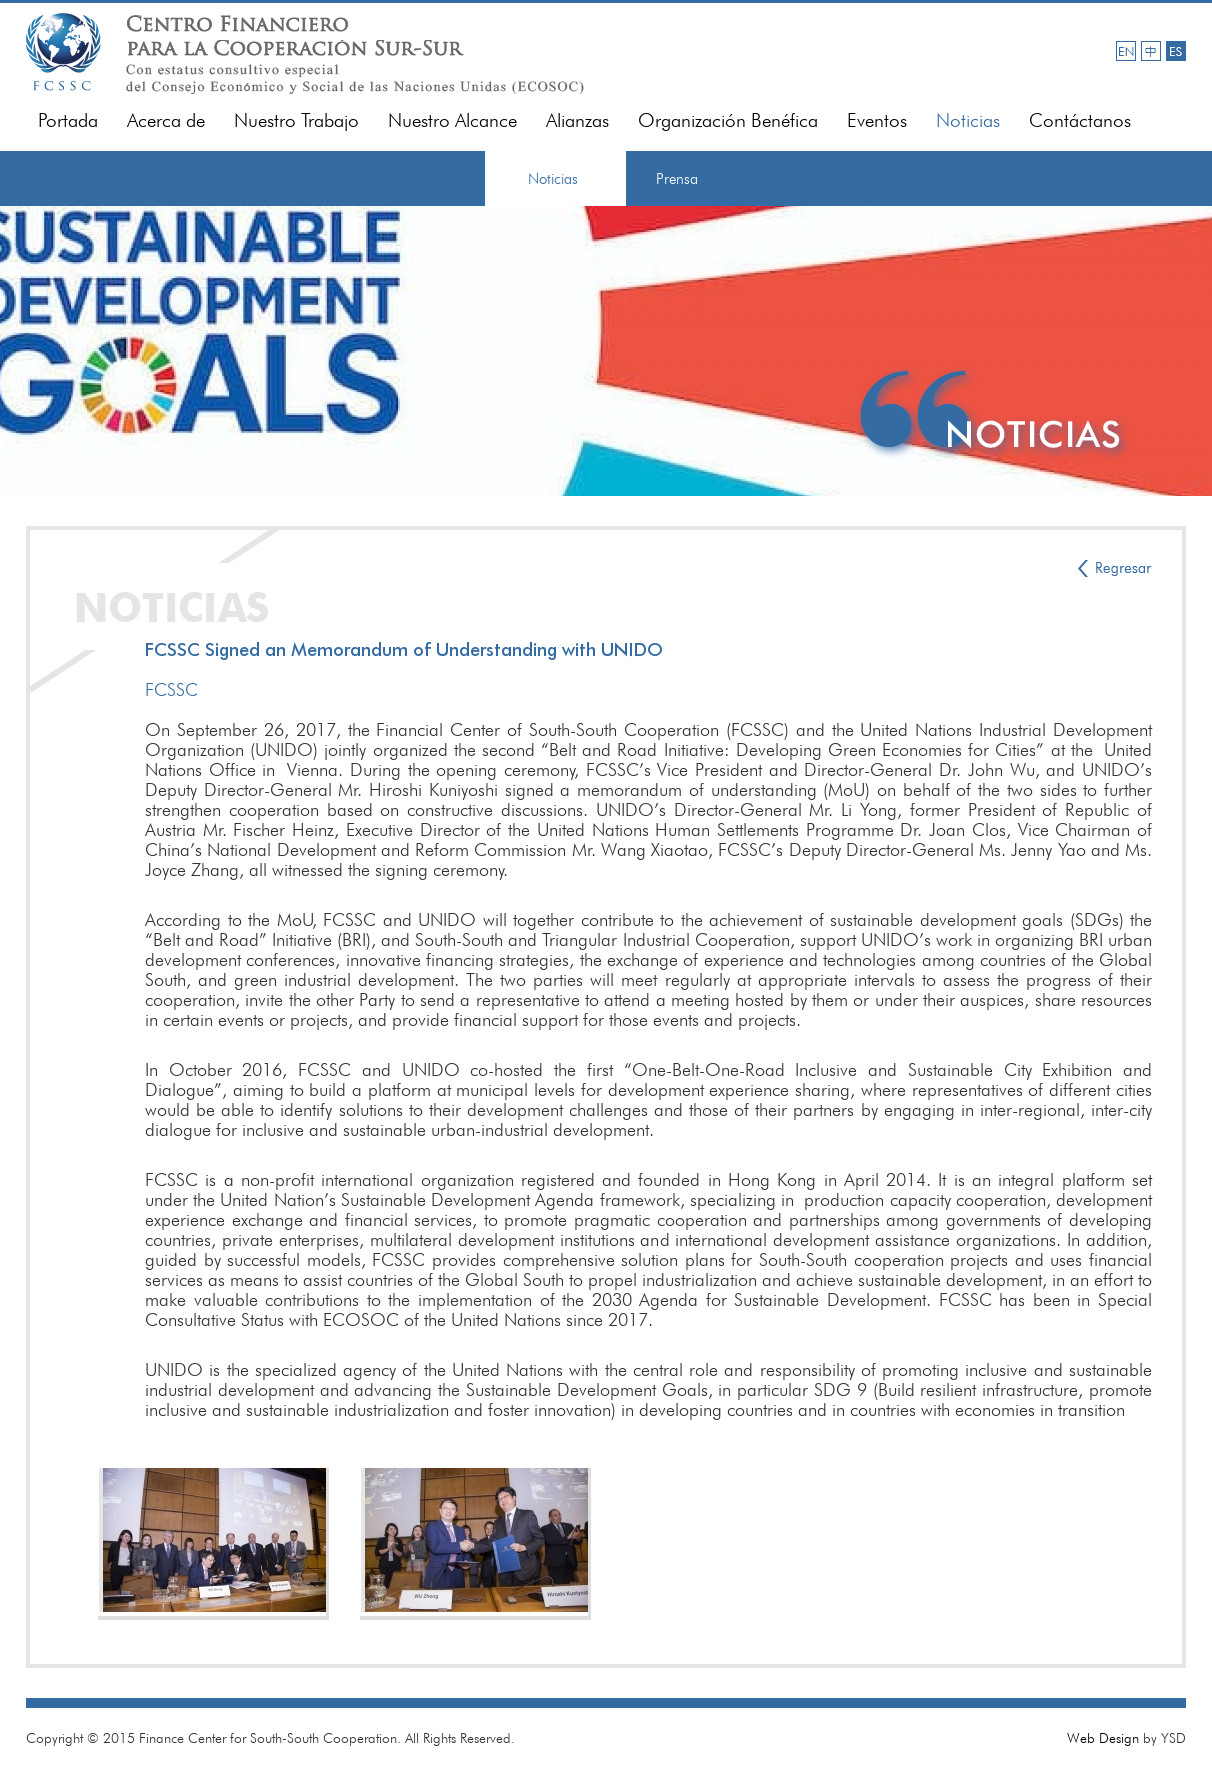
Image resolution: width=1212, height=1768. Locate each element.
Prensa (677, 179)
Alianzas (577, 120)
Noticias (968, 120)
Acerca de (166, 120)
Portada (68, 120)
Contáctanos (1080, 120)
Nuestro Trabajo (296, 120)
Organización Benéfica (728, 120)
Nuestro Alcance (452, 120)
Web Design (1103, 1738)
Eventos (877, 120)
